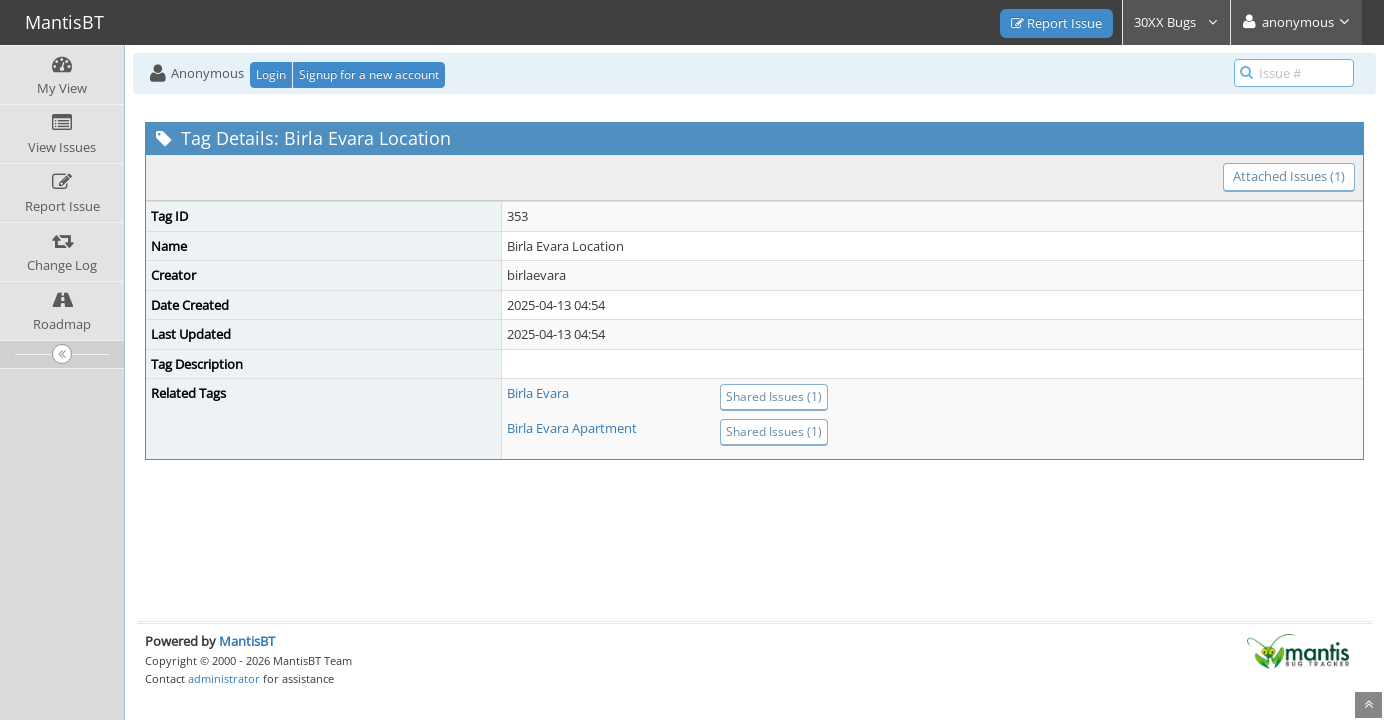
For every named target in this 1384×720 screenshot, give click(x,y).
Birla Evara (538, 393)
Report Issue (1056, 23)
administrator (224, 678)
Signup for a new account (369, 74)
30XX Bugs (1176, 22)
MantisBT (247, 641)
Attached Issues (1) (1289, 176)
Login (271, 74)
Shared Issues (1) (774, 396)
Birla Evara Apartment (572, 428)
